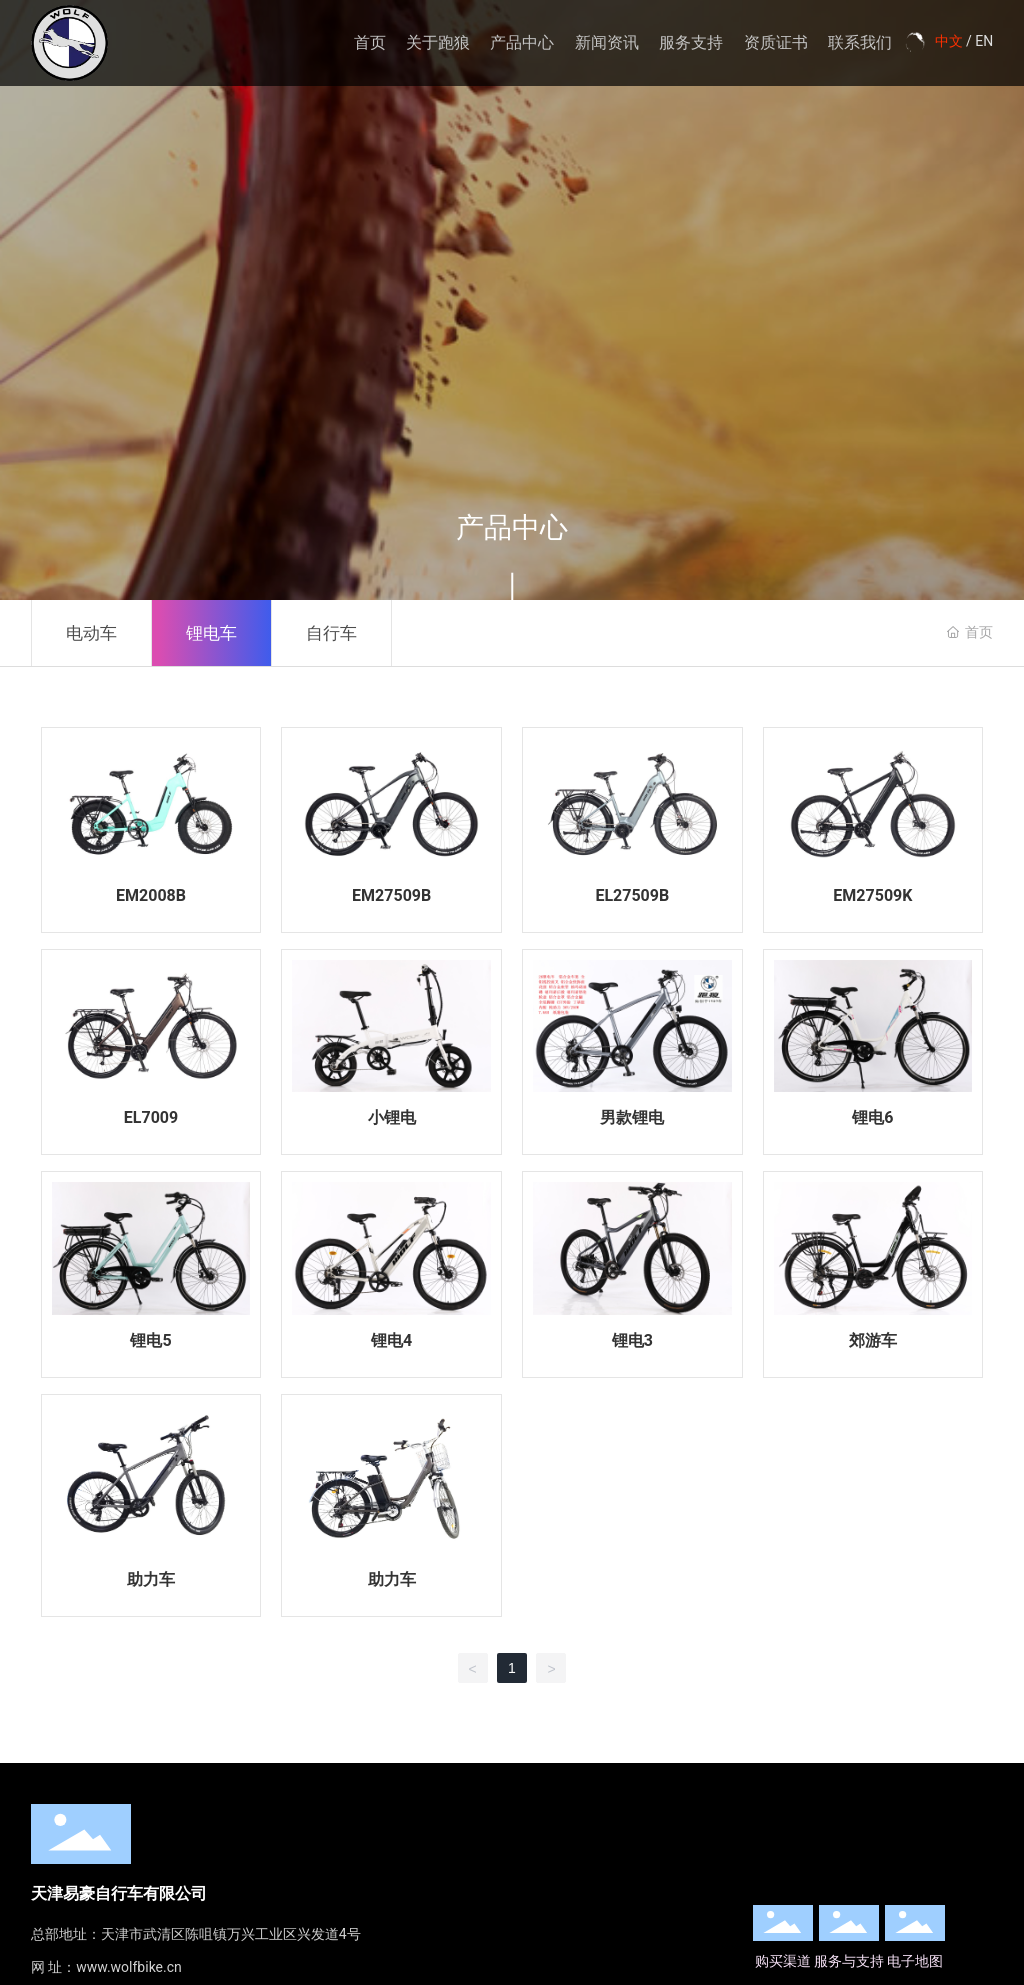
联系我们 (860, 42)
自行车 (331, 633)
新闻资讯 (607, 42)
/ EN (978, 41)
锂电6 (872, 1117)
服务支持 (691, 42)
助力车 (151, 1579)
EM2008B (151, 895)
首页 (370, 42)
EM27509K (872, 895)
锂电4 (391, 1340)
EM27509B (391, 895)
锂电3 (632, 1340)
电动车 (91, 633)
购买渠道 (783, 1961)
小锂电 (392, 1117)
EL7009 (151, 1117)
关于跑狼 (438, 42)
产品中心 (522, 42)
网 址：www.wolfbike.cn (106, 1967)
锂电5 (150, 1340)
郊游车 (873, 1340)
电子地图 (915, 1961)
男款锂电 (632, 1117)
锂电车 (211, 633)
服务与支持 (849, 1961)
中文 (949, 41)
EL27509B (632, 895)
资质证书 (776, 42)
